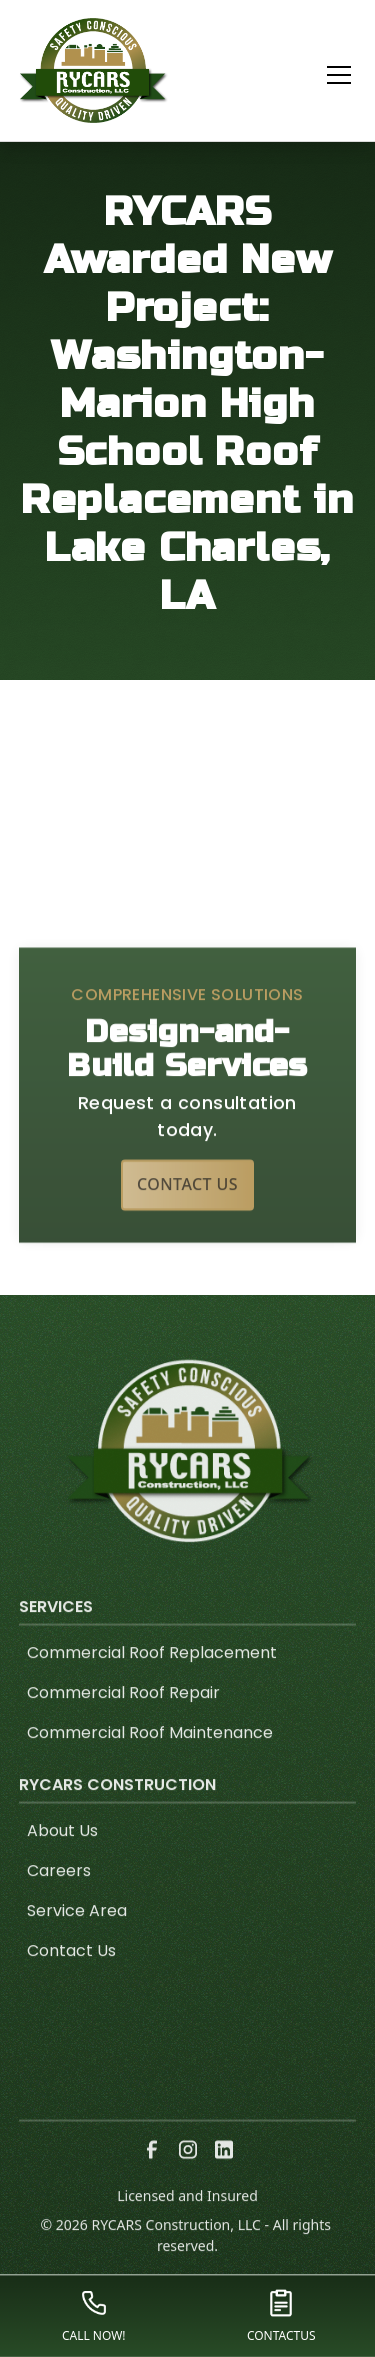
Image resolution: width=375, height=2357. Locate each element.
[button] (327, 75)
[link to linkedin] (224, 2179)
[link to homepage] (94, 70)
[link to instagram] (188, 2179)
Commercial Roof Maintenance (150, 1762)
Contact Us (187, 1214)
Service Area (77, 1940)
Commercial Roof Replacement (152, 1682)
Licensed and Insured (187, 2225)
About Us (62, 1860)
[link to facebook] (152, 2179)
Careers (59, 1900)
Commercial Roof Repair (123, 1722)
